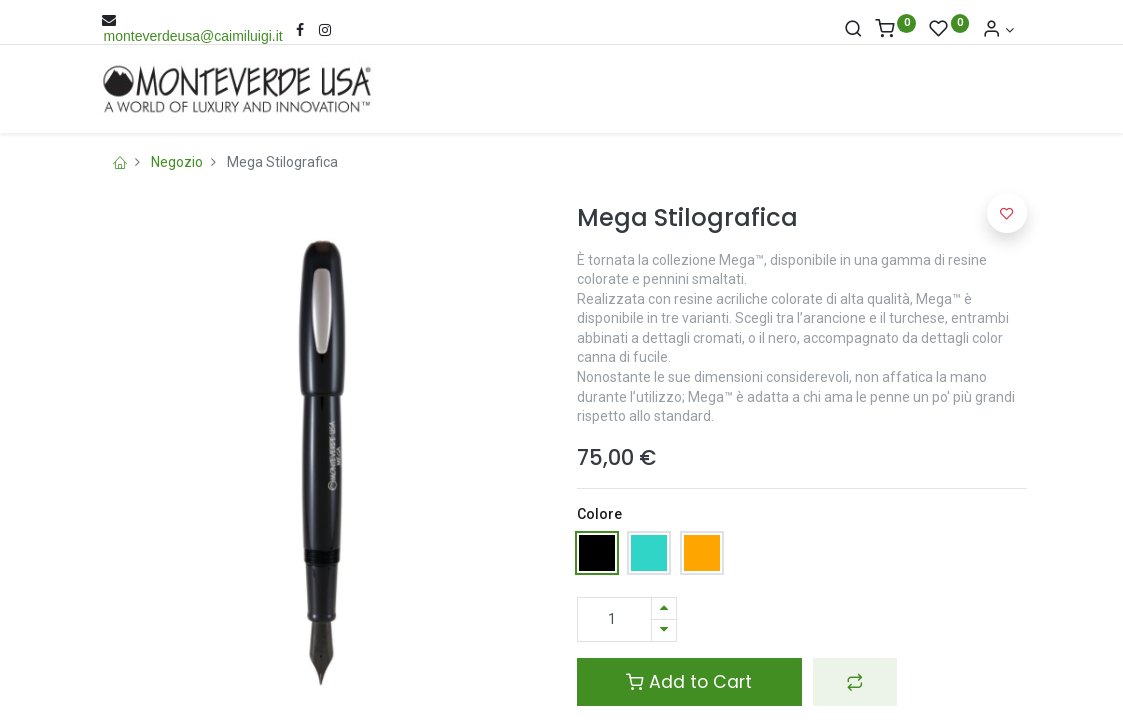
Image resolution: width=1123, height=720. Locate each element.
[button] (855, 682)
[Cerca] (853, 30)
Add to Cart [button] (689, 682)
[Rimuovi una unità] (664, 630)
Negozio (177, 162)
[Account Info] (998, 30)
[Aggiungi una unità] (664, 608)
